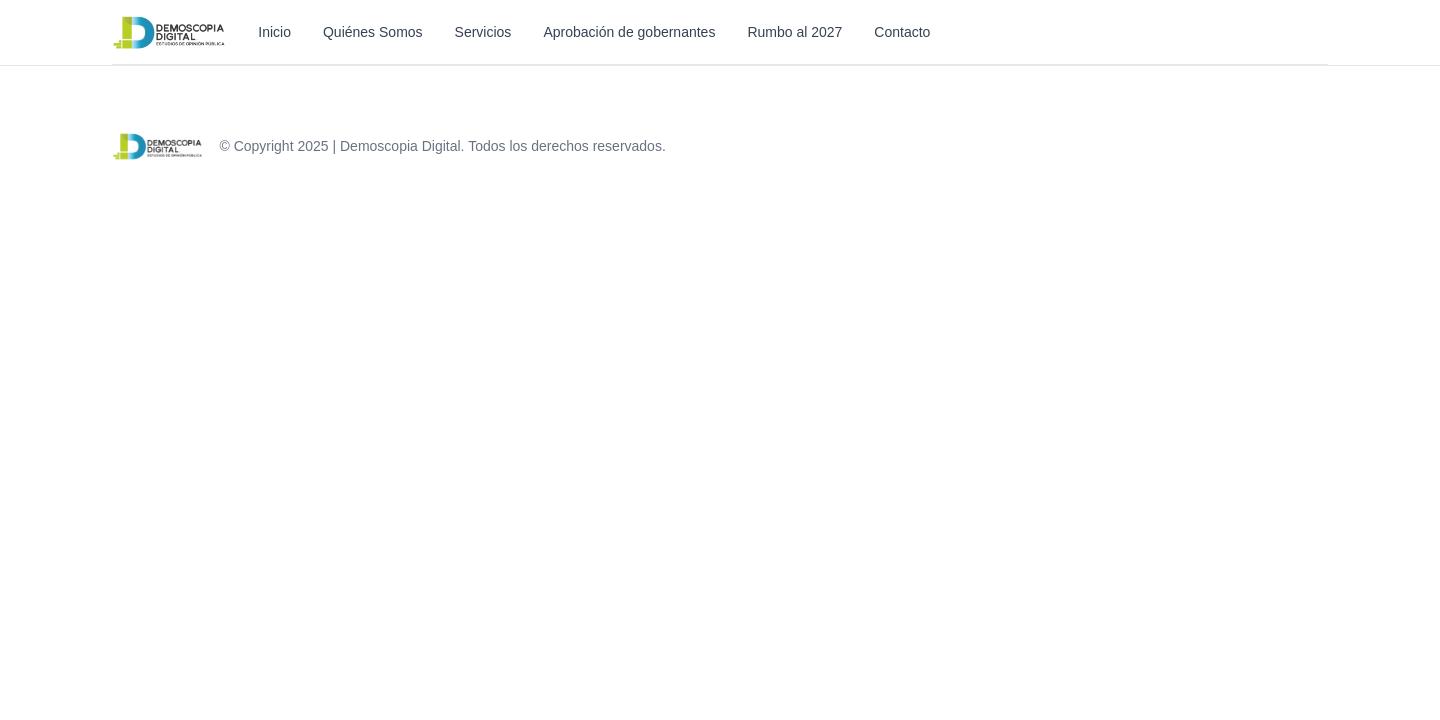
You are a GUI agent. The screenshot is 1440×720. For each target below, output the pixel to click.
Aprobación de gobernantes (629, 32)
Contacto (902, 32)
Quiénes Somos (373, 32)
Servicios (483, 32)
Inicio (274, 32)
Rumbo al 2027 (794, 32)
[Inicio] (169, 32)
